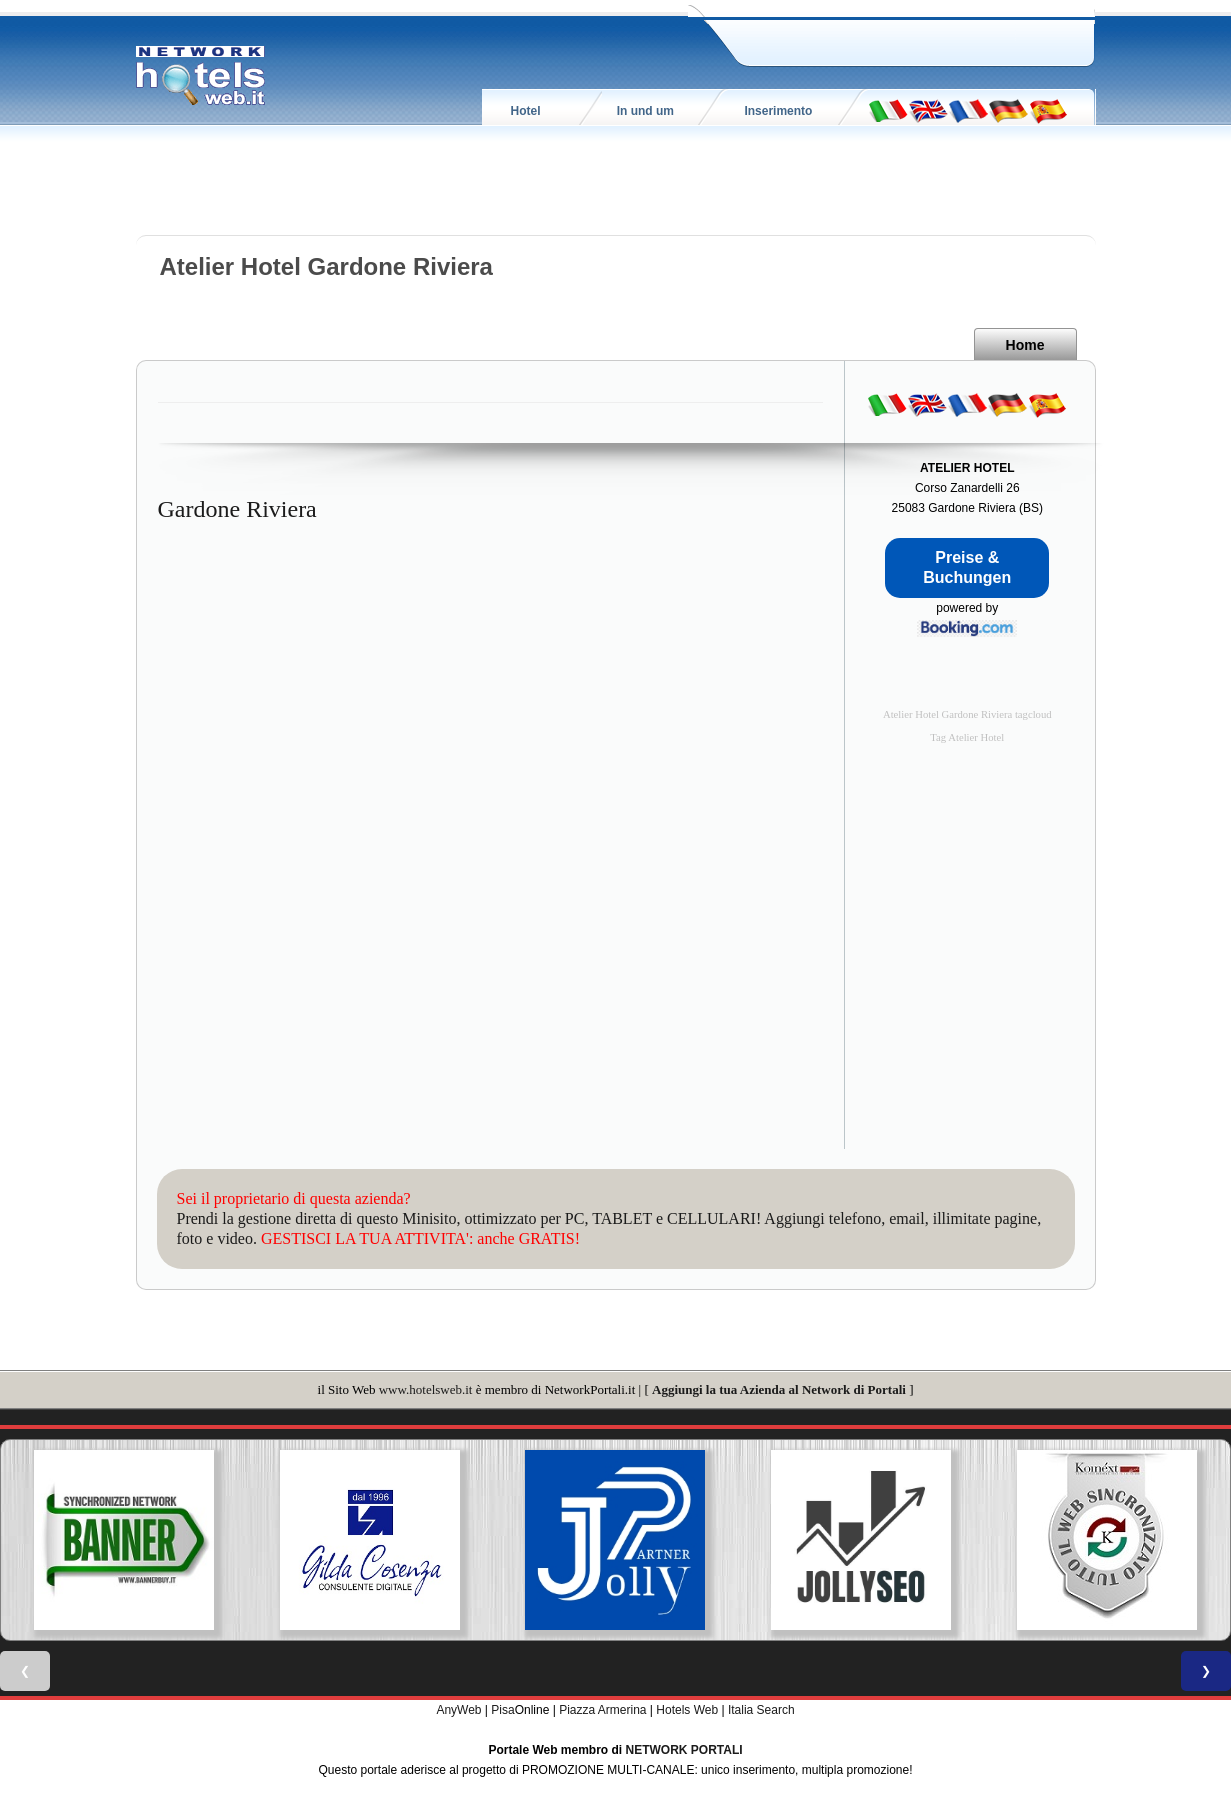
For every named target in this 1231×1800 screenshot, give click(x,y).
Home (1025, 345)
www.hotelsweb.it (426, 1389)
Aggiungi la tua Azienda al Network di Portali (779, 1389)
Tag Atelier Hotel (967, 737)
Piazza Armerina (602, 1710)
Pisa (502, 1710)
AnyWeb (458, 1710)
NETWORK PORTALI (684, 1750)
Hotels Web (687, 1710)
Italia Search (761, 1710)
